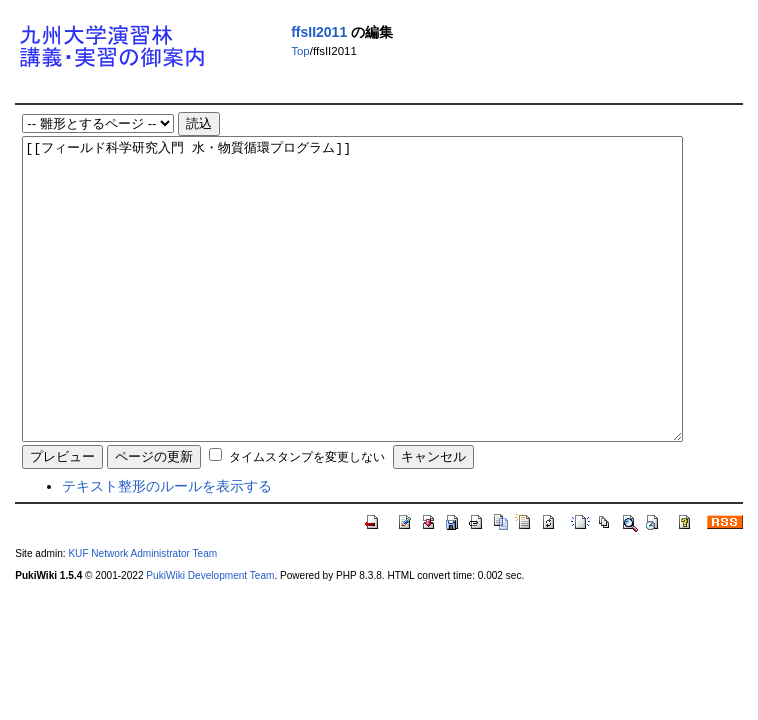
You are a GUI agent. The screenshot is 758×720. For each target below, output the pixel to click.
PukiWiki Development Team (210, 635)
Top (300, 51)
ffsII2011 (319, 32)
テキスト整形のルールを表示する (167, 546)
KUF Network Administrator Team (142, 613)
